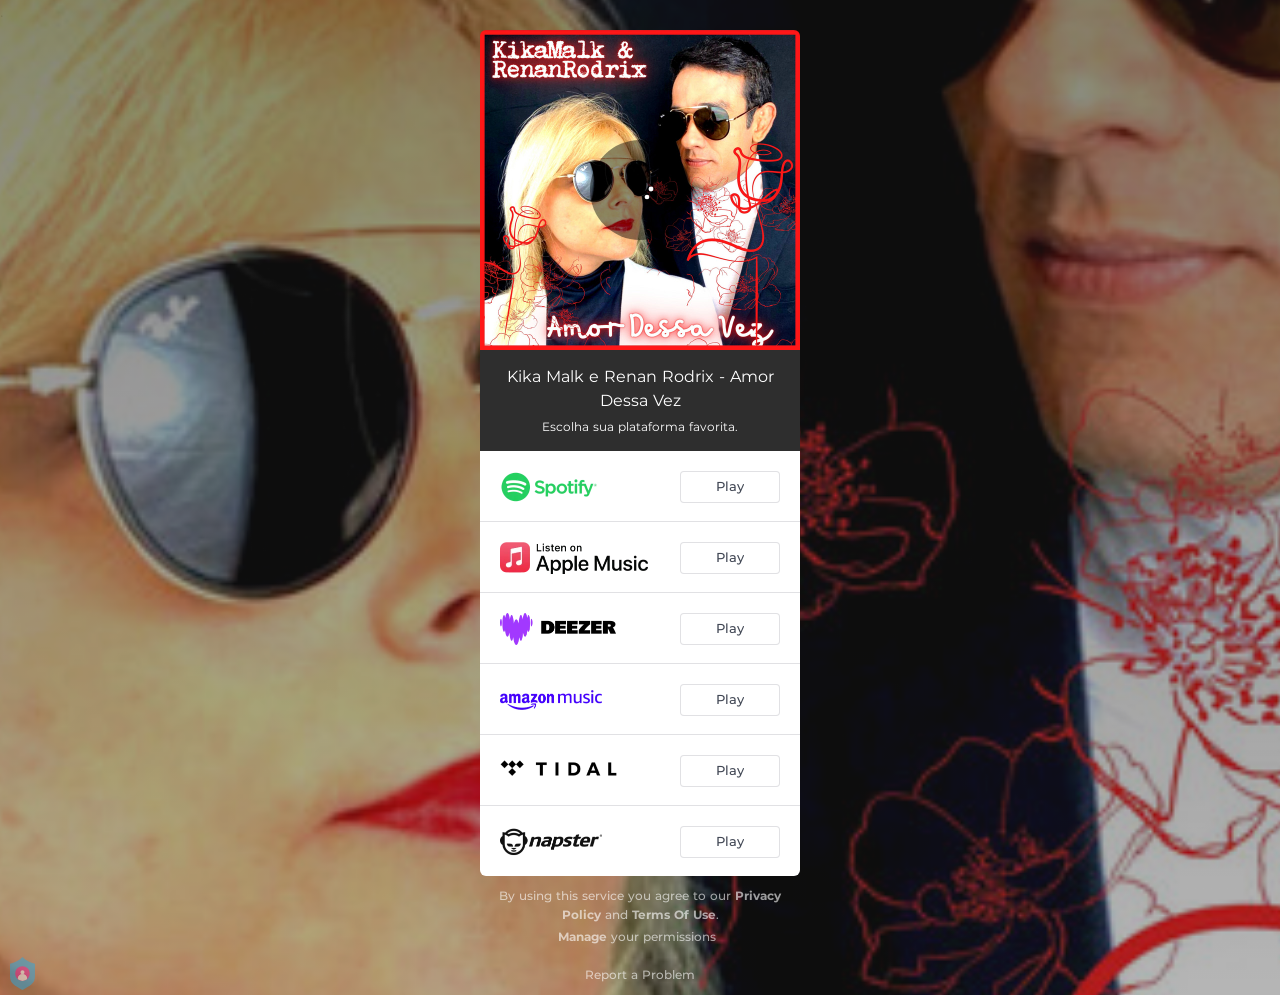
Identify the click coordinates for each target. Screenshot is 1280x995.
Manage (582, 936)
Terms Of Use (674, 914)
